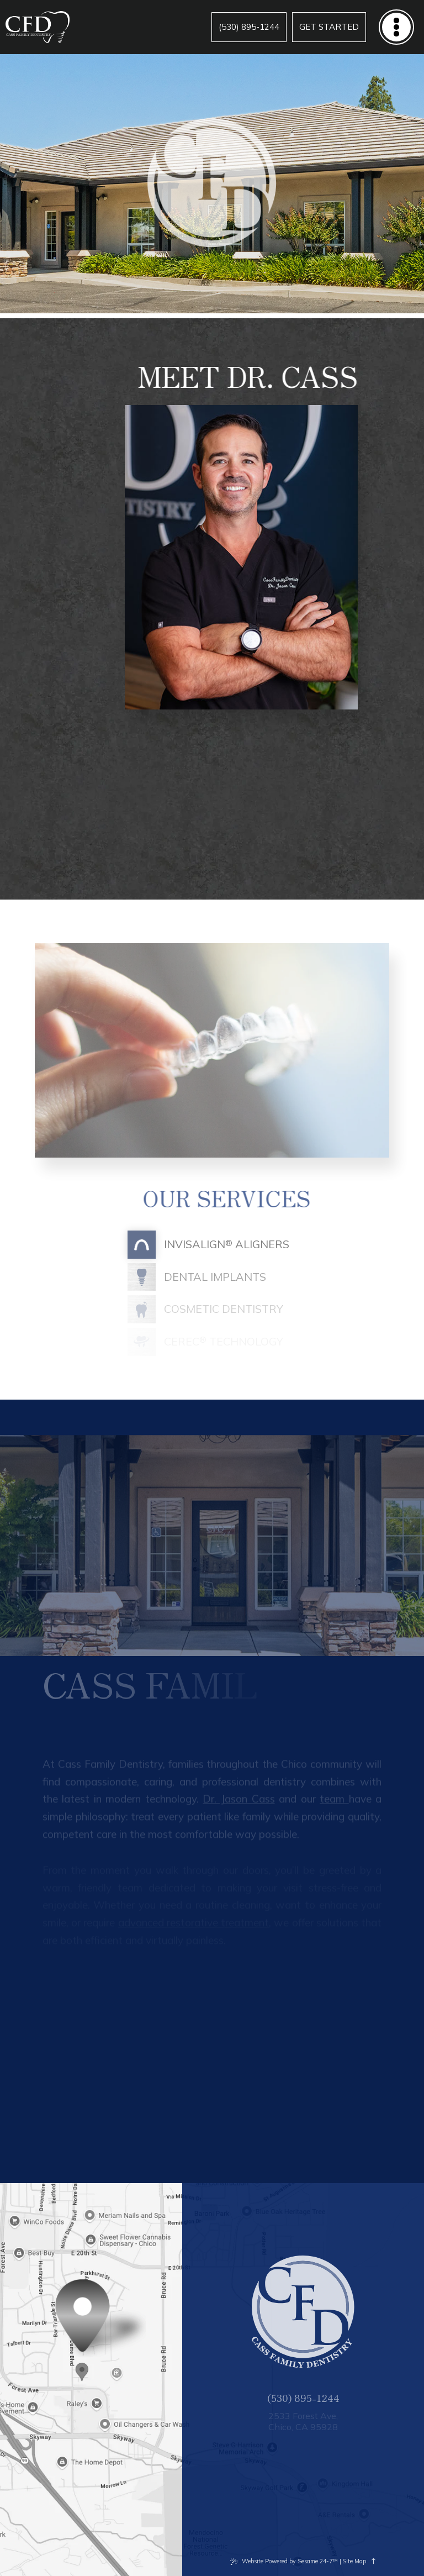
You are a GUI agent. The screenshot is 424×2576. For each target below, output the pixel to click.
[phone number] (249, 27)
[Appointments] (329, 27)
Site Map (354, 2561)
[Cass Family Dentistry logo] (38, 27)
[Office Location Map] (83, 2367)
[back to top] (374, 2561)
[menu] (396, 27)
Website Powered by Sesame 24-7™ (290, 2561)
